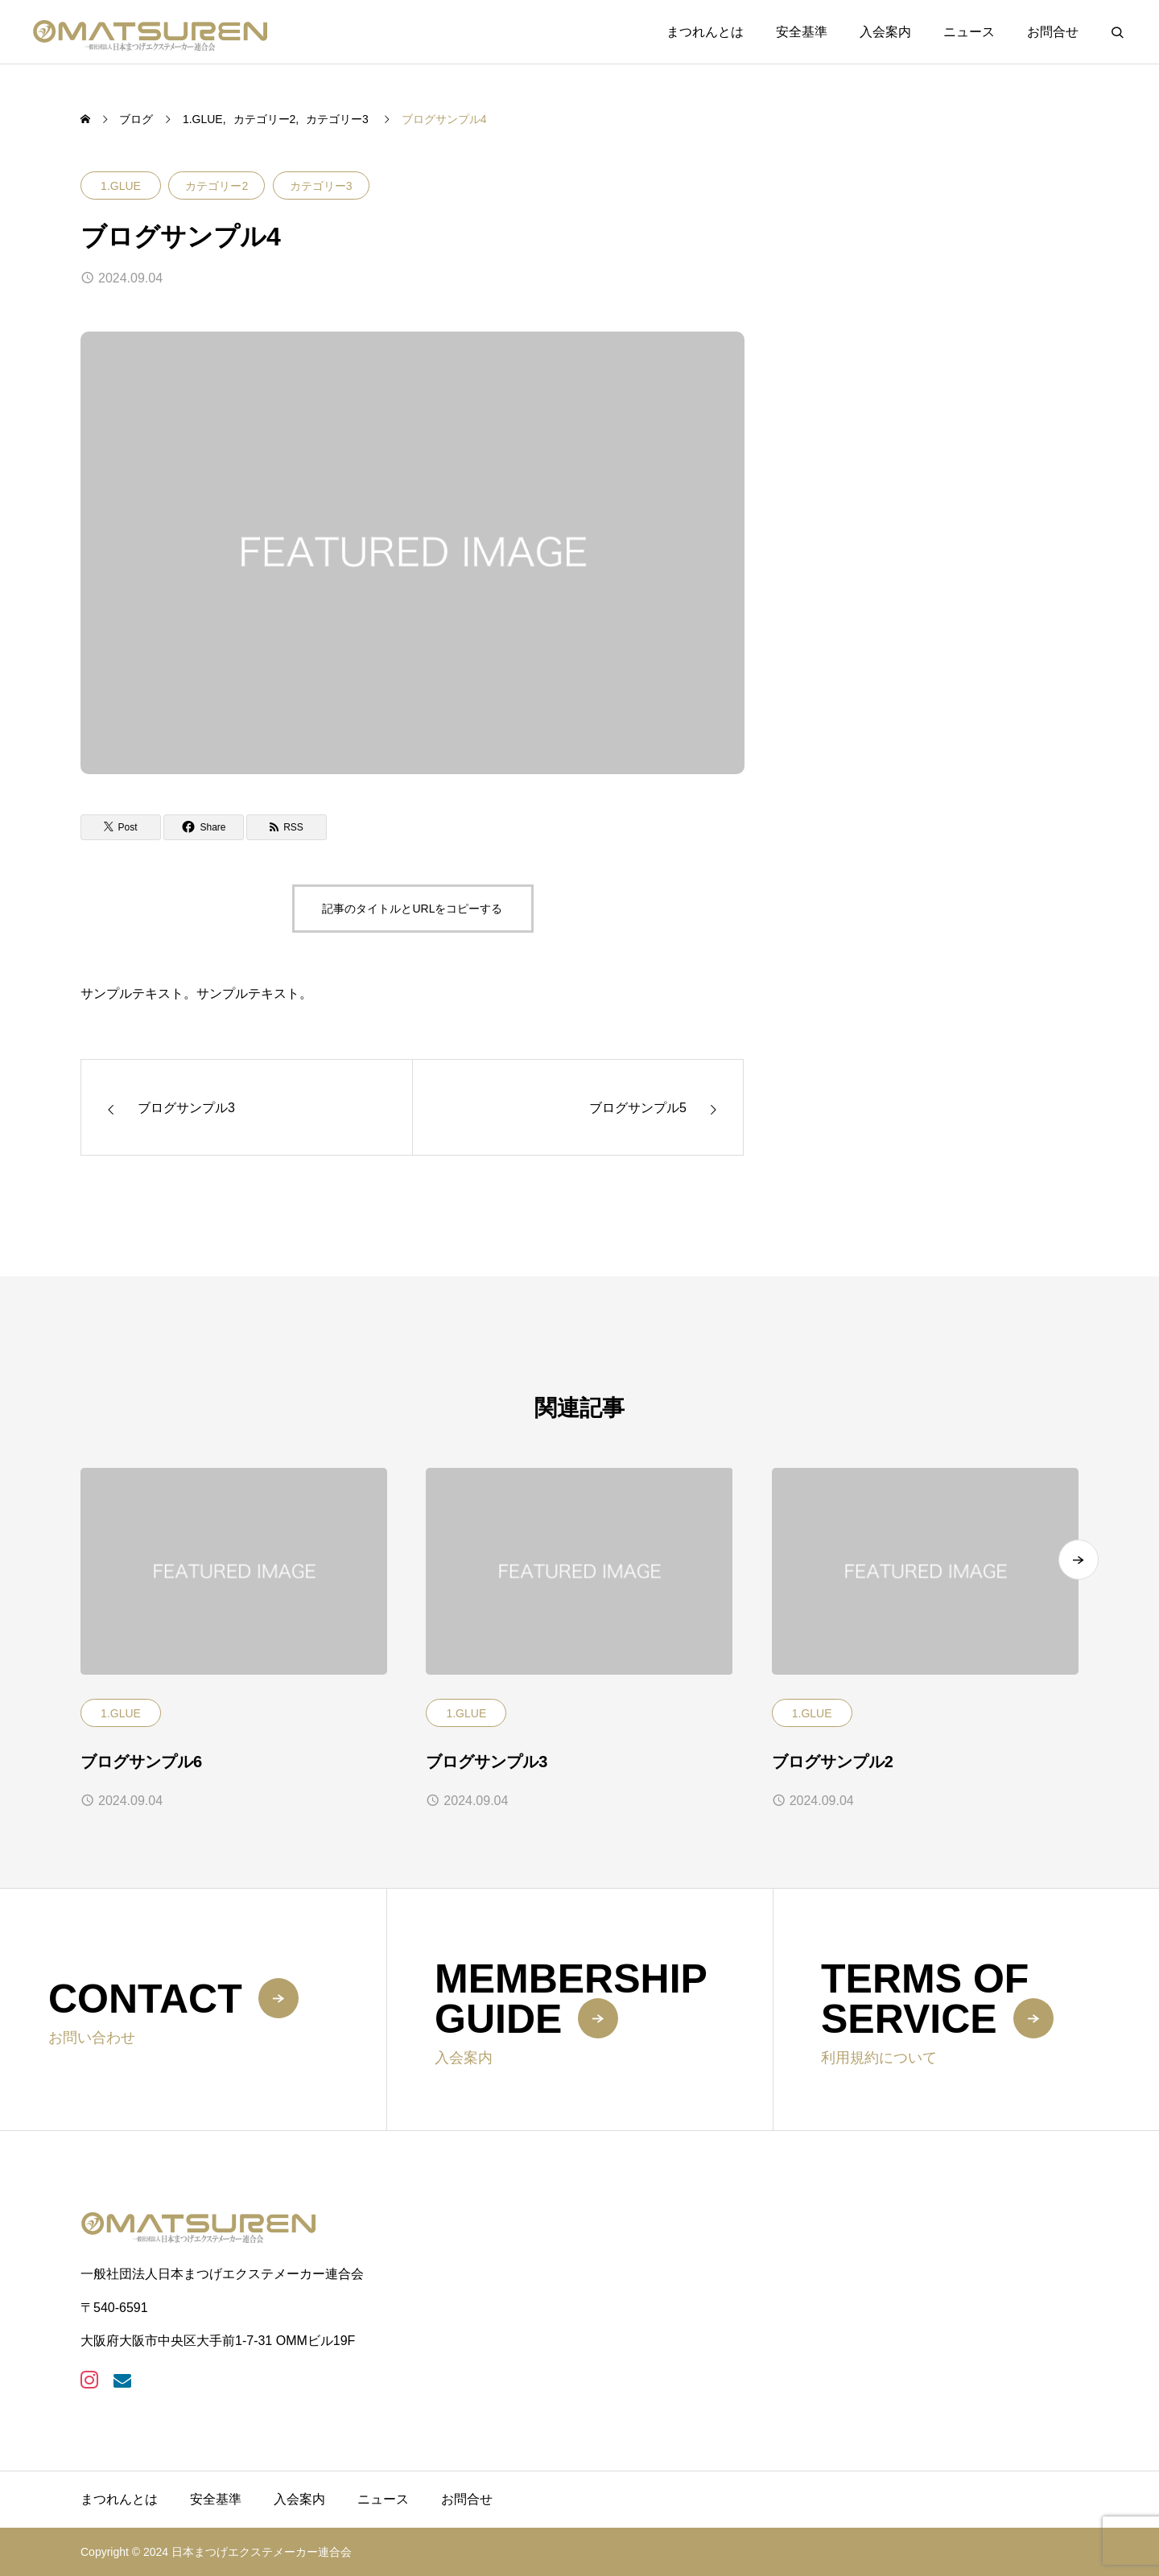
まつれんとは (705, 32)
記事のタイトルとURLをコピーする (412, 908)
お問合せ (1053, 32)
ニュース (969, 32)
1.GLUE (121, 185)
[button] (1078, 1573)
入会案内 (885, 32)
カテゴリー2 (216, 185)
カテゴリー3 (321, 185)
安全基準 (801, 32)
